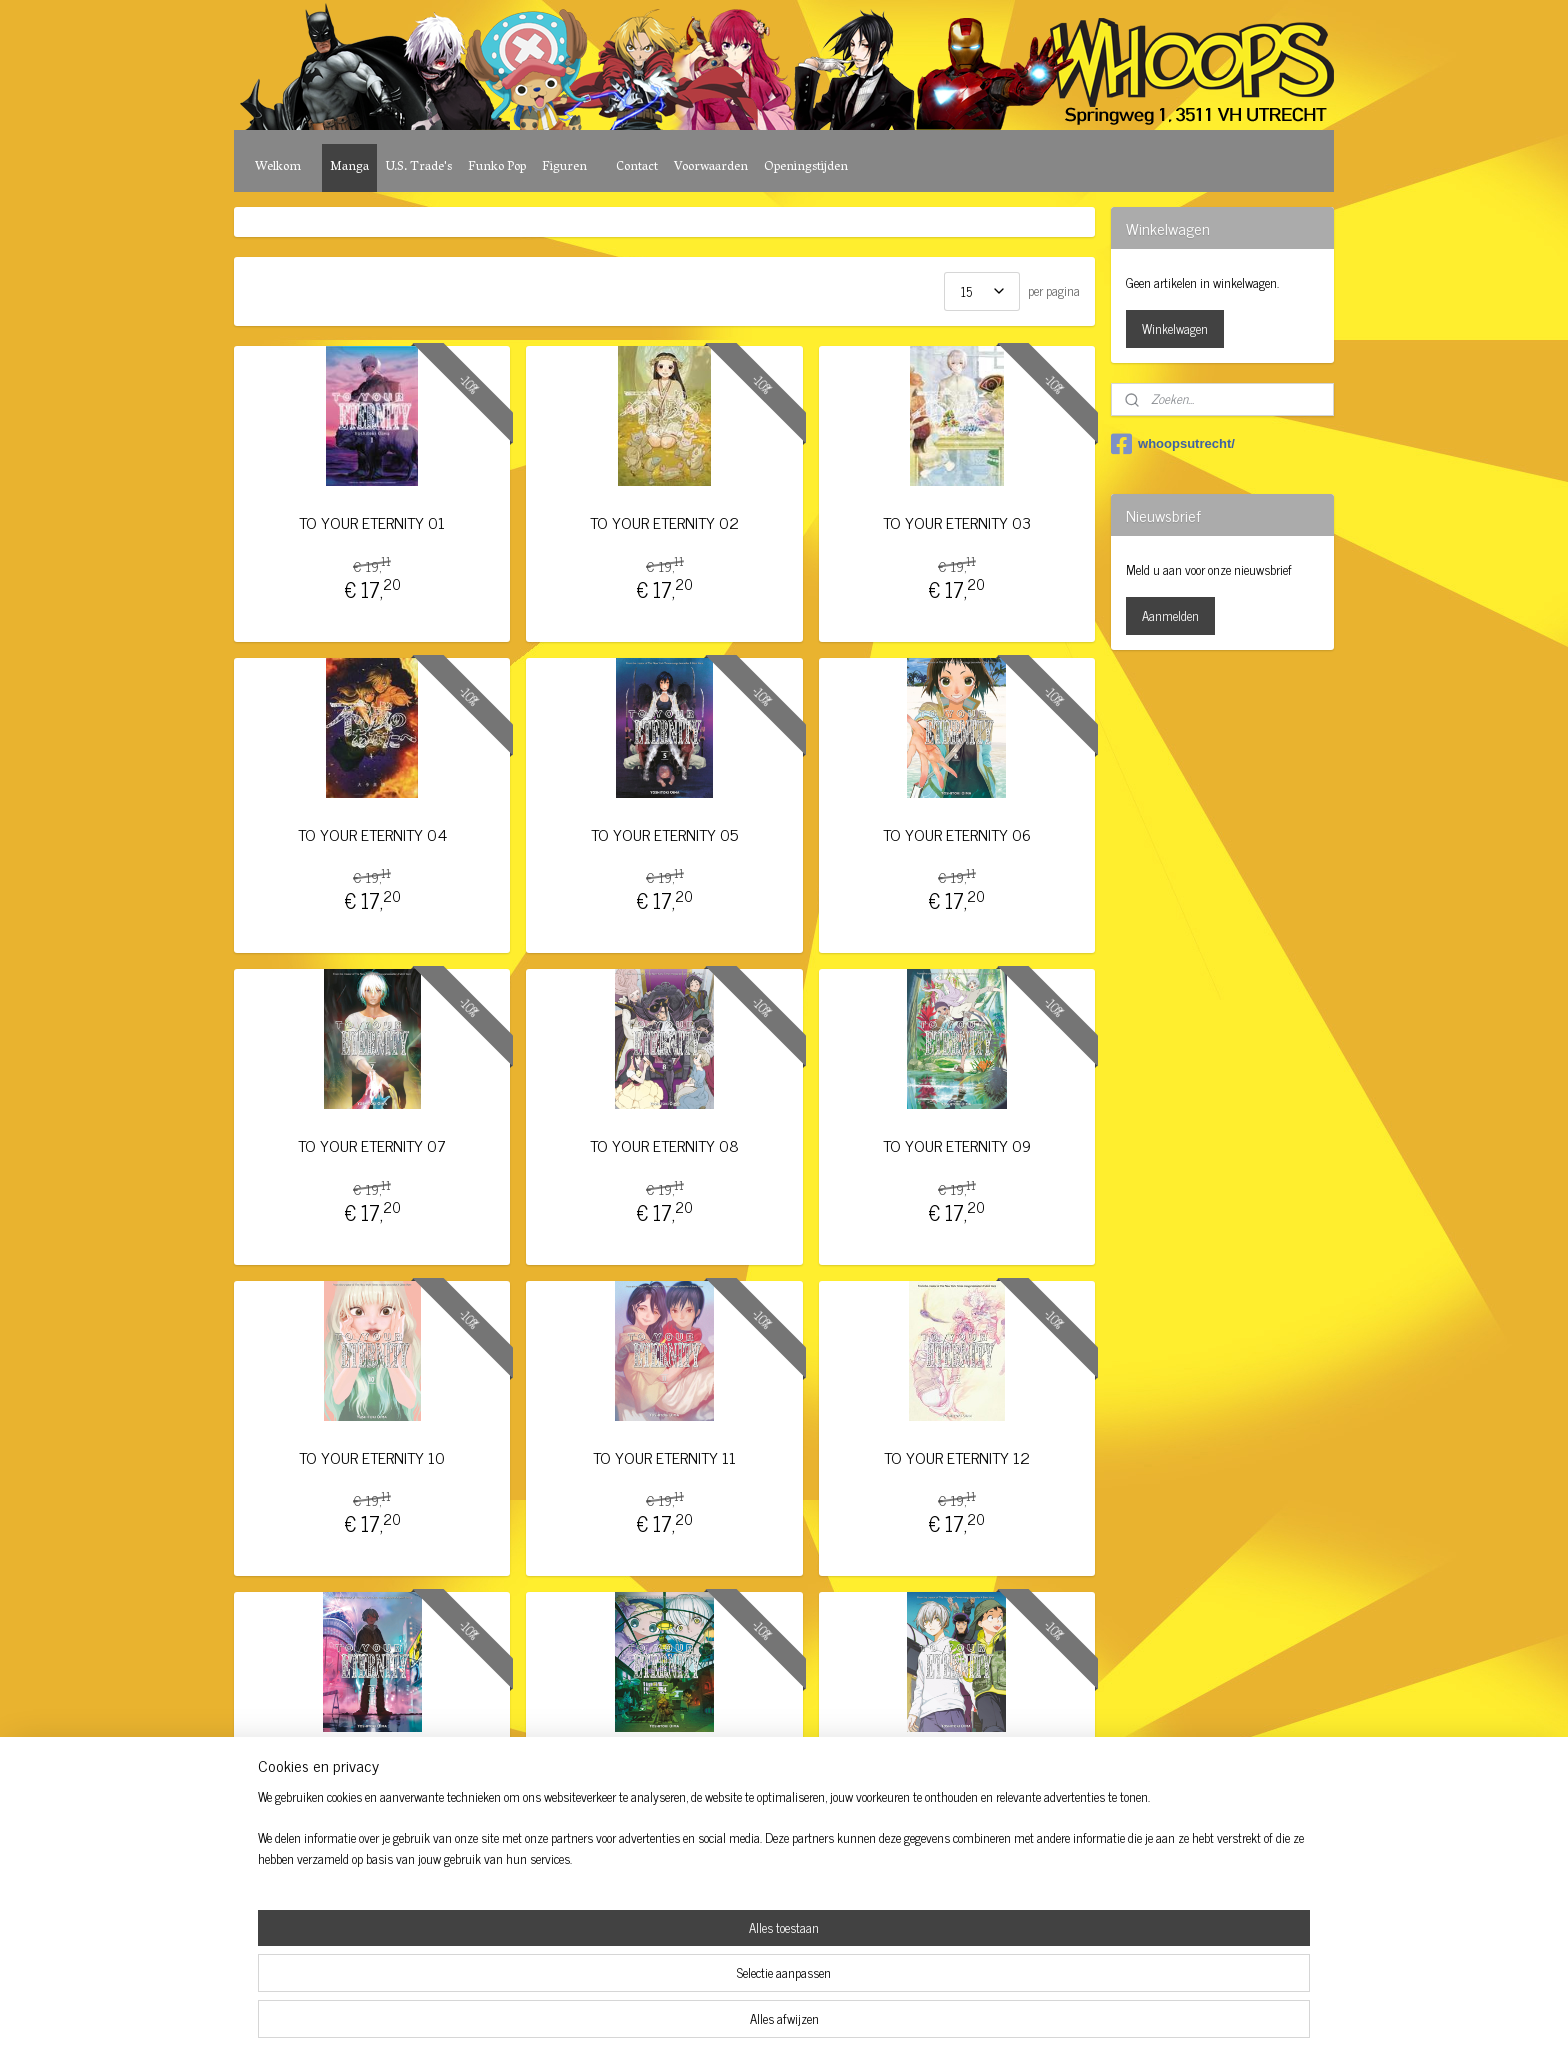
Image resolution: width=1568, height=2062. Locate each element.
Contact (637, 167)
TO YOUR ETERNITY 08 (664, 1145)
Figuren (564, 167)
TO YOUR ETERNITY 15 (957, 1768)
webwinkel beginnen (813, 2025)
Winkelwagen (1175, 328)
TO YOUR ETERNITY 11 (664, 1457)
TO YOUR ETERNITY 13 (372, 1768)
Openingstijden (806, 167)
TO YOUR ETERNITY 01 (372, 522)
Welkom (278, 167)
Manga (349, 167)
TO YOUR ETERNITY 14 (664, 1768)
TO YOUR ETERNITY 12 (957, 1457)
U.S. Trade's (418, 167)
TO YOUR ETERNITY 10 (372, 1457)
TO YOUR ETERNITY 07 (372, 1145)
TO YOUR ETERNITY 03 (957, 522)
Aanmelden (1170, 615)
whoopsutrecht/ (1173, 444)
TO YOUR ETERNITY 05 (664, 834)
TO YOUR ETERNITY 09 (957, 1145)
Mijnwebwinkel (948, 2025)
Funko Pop (497, 167)
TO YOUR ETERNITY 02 (664, 522)
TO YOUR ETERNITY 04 (372, 834)
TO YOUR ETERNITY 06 (957, 834)
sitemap (728, 2025)
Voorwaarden (711, 167)
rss (758, 2025)
